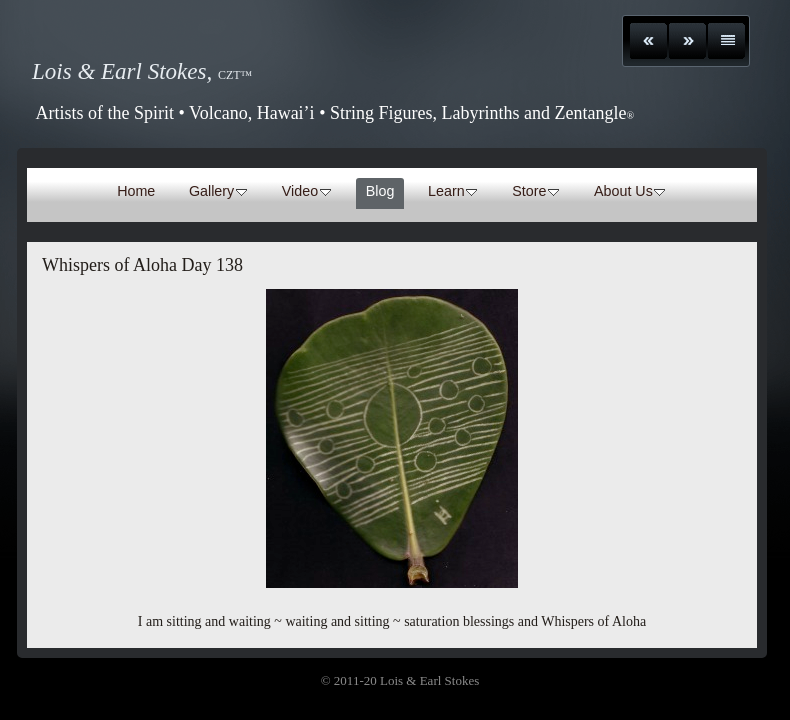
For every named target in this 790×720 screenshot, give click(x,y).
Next (687, 41)
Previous (648, 41)
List (726, 41)
